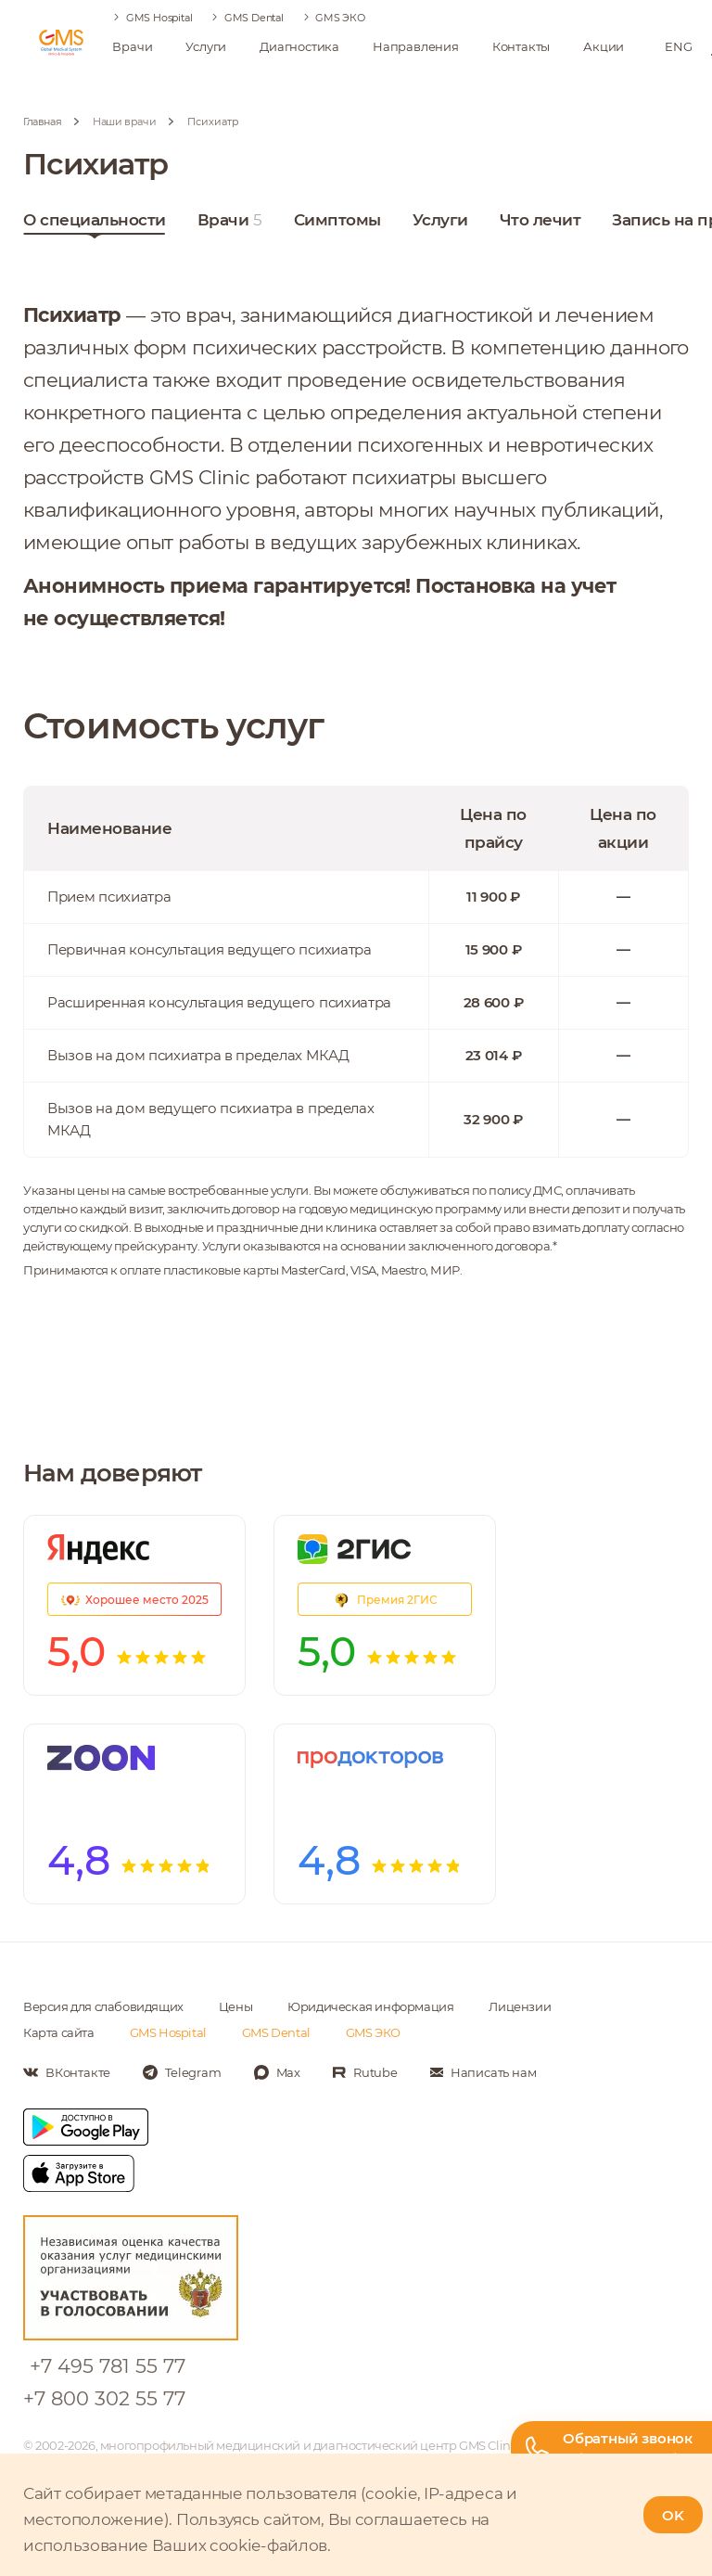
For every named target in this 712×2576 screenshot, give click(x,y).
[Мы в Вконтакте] (66, 2072)
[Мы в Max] (277, 2072)
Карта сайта (59, 2032)
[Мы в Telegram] (182, 2072)
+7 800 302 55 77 (104, 2398)
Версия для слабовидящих (103, 2006)
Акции (603, 46)
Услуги (205, 46)
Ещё (517, 220)
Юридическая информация (370, 2006)
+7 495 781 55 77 (107, 2365)
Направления (416, 46)
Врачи (132, 46)
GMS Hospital (159, 17)
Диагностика (299, 46)
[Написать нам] (483, 2072)
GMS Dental (254, 17)
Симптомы (337, 224)
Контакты (521, 46)
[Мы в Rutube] (365, 2072)
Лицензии (520, 2006)
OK (673, 2515)
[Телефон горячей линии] (611, 2447)
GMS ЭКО (340, 17)
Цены (235, 2006)
